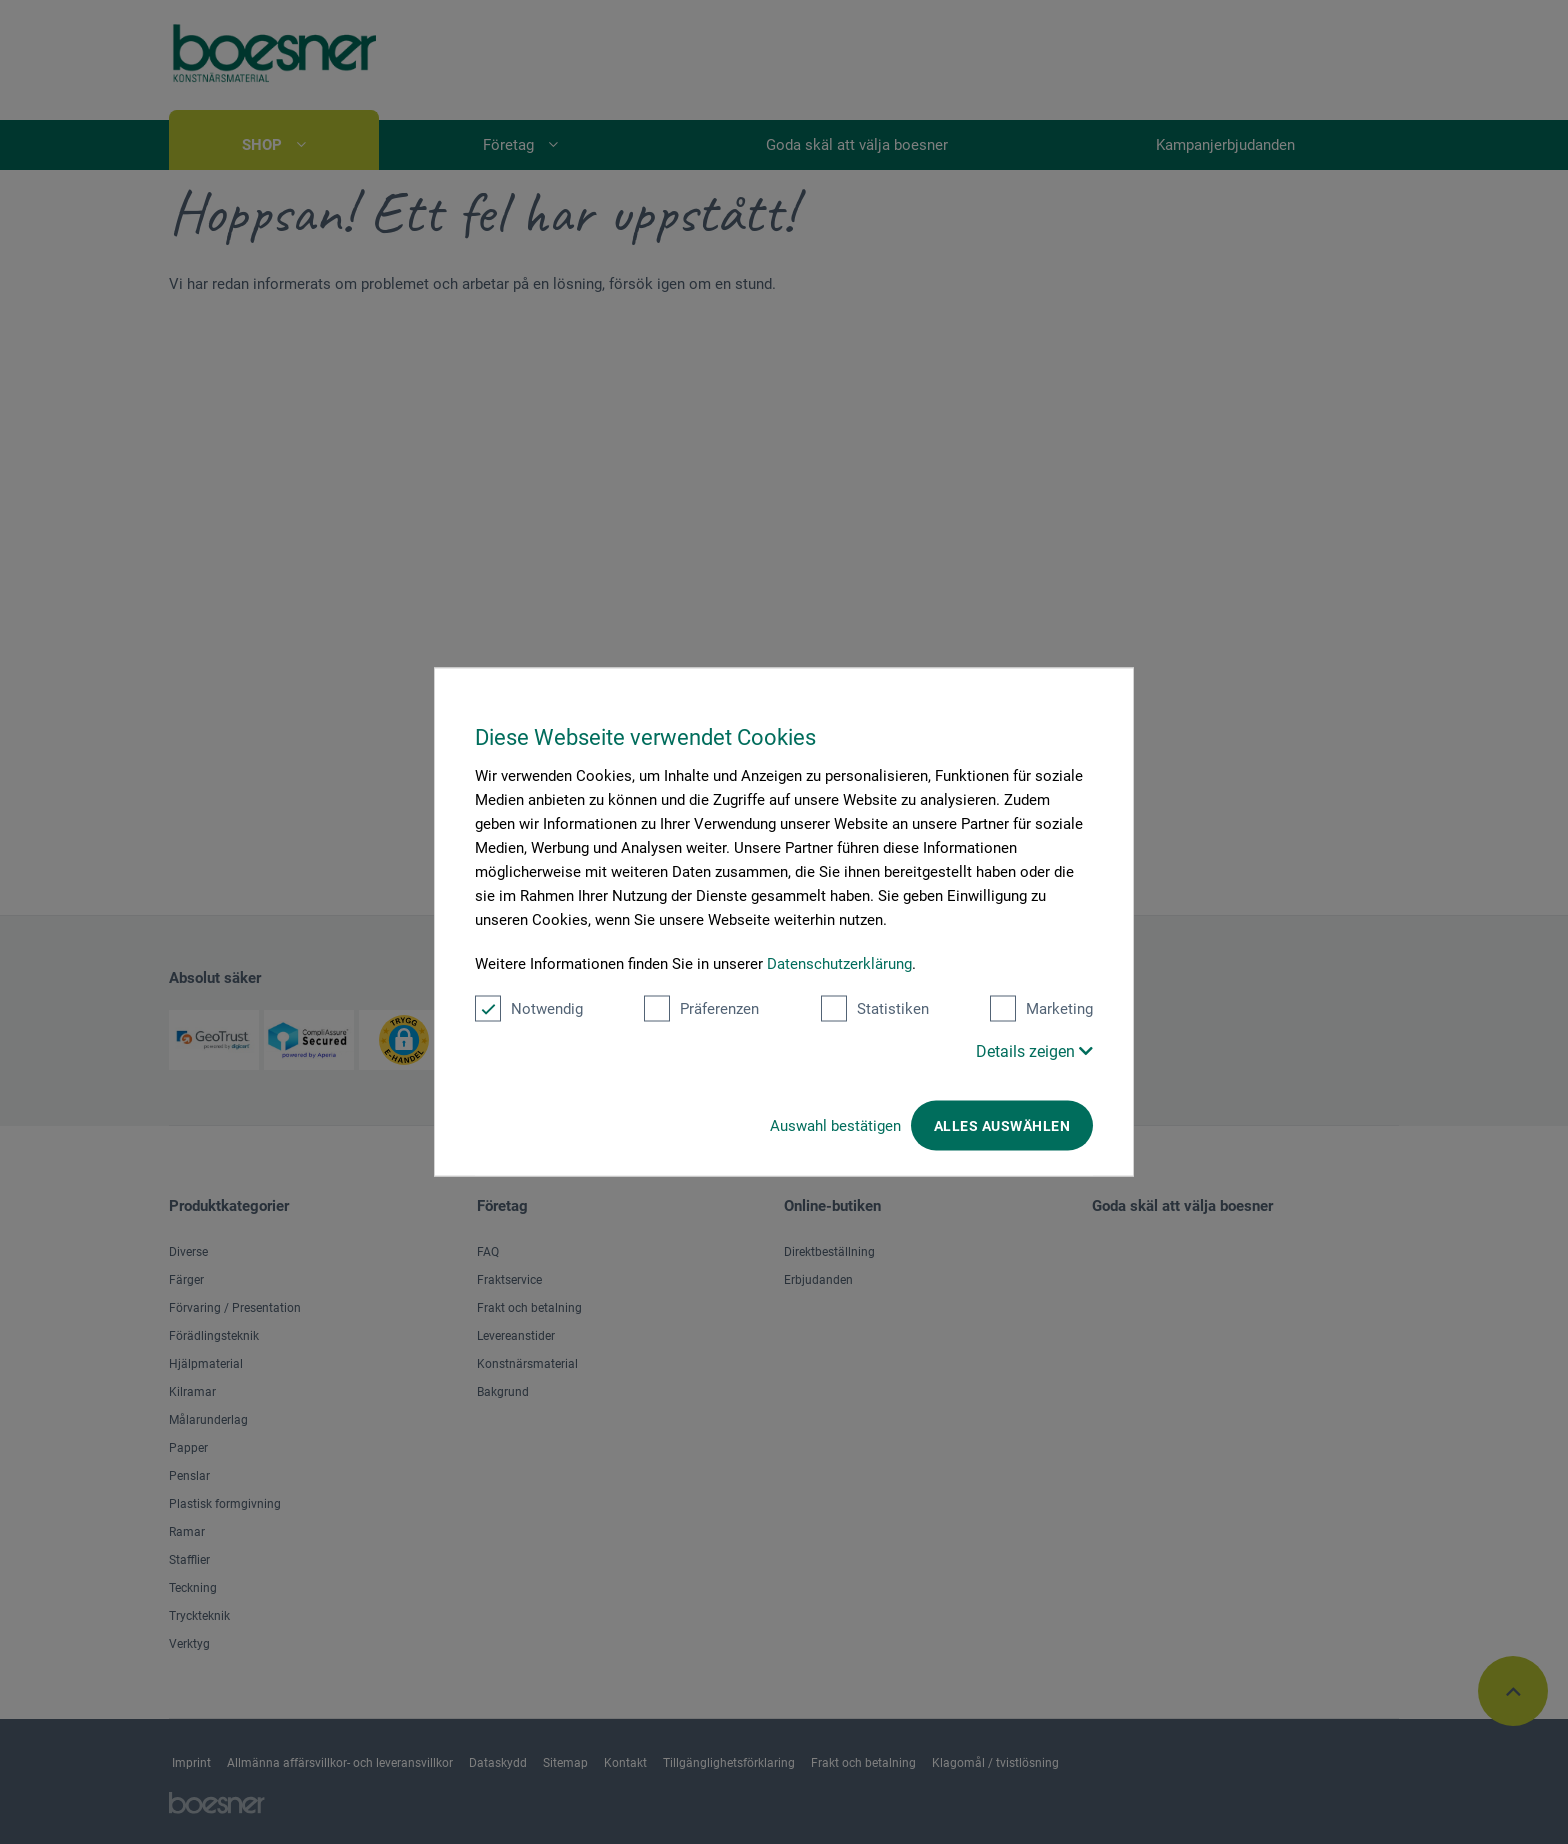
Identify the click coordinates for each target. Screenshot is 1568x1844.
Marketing (1041, 1009)
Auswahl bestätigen (835, 1126)
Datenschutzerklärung (839, 964)
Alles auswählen (1002, 1126)
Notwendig (529, 1009)
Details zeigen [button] (1034, 1051)
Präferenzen (701, 1009)
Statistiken (875, 1009)
